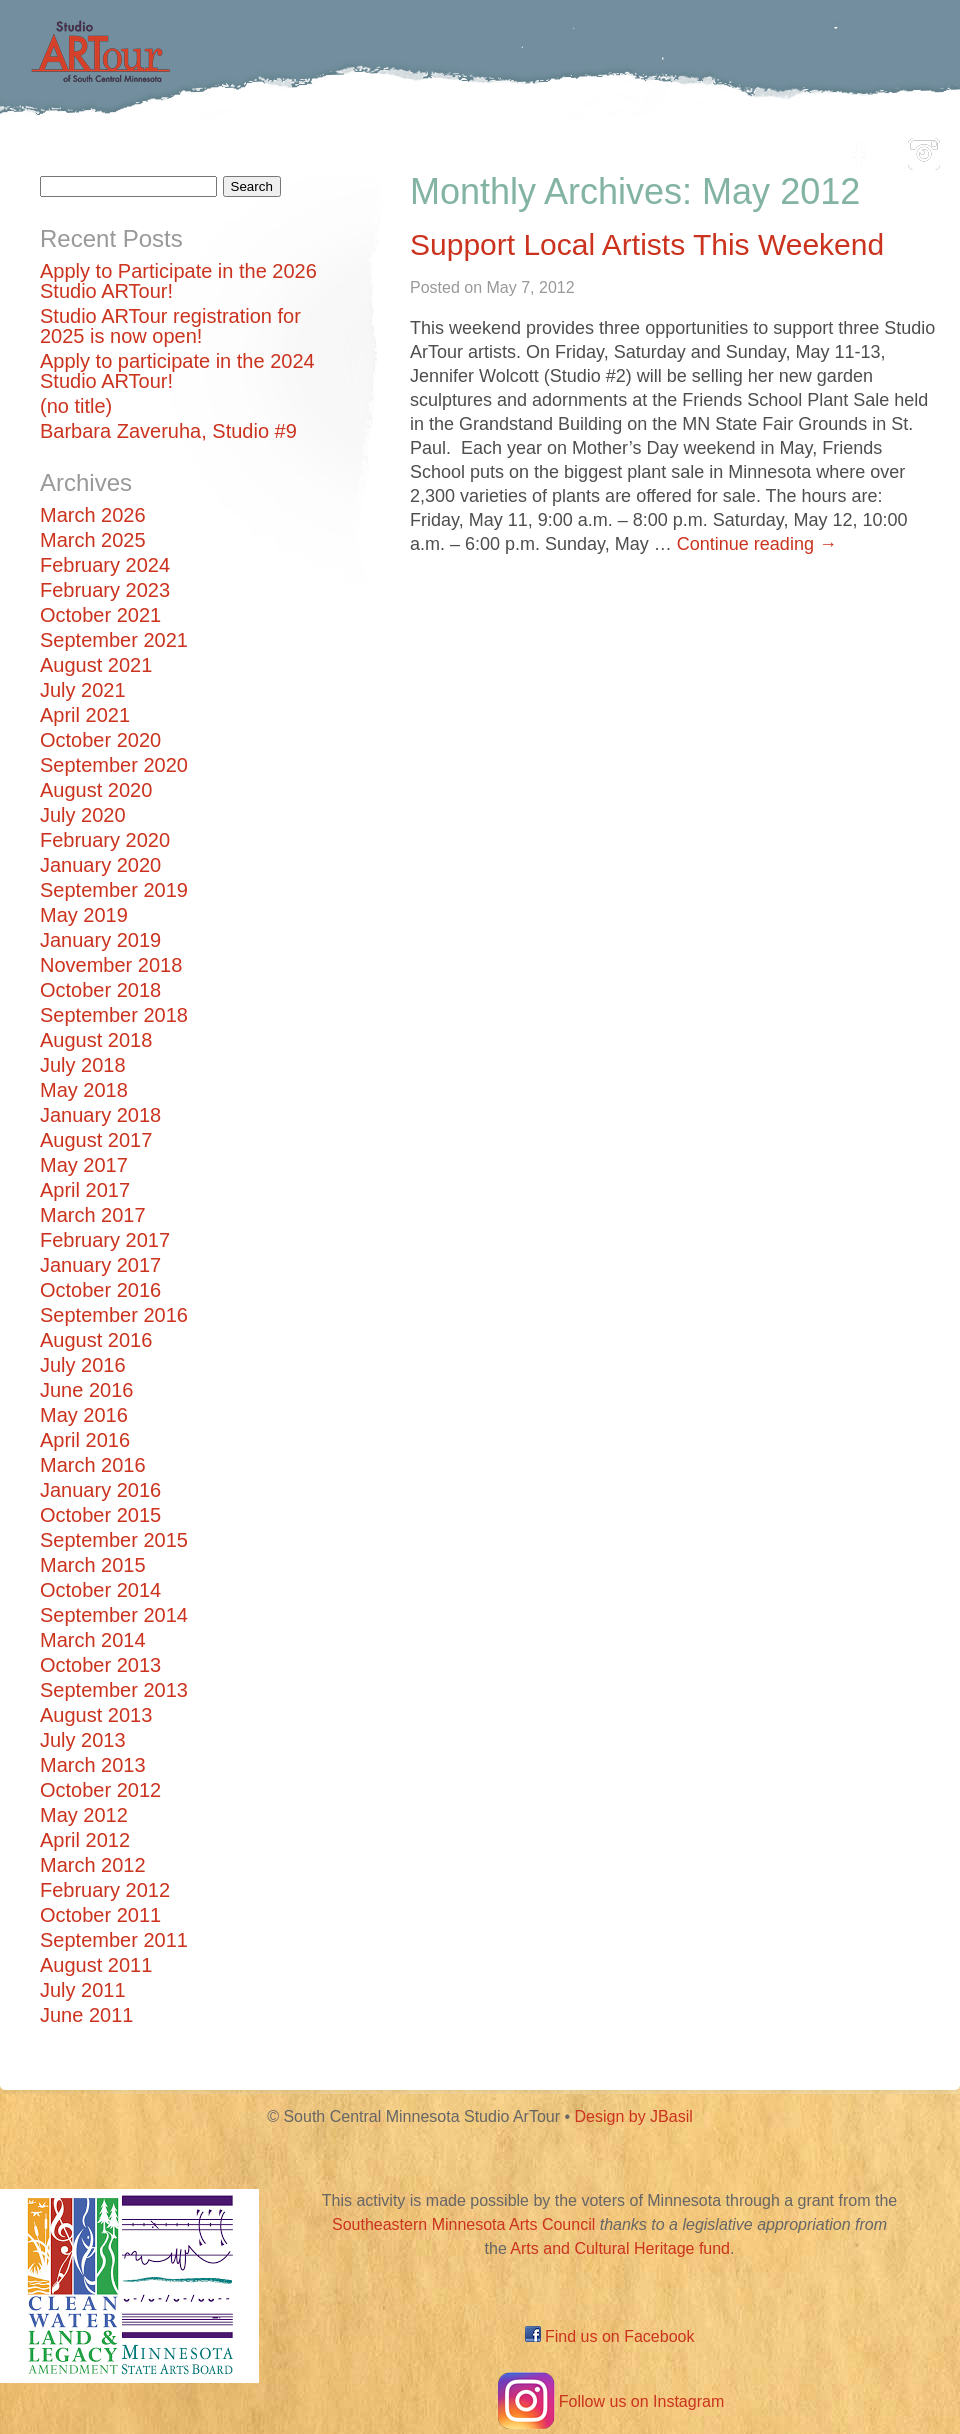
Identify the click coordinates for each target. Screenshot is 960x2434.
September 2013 (114, 1690)
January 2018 (100, 1115)
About (774, 148)
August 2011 (96, 1965)
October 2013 (100, 1665)
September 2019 (114, 890)
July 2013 (83, 1740)
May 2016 (84, 1415)
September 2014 (114, 1615)
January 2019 (100, 940)
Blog (685, 148)
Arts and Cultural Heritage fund (620, 2248)
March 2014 (93, 1640)
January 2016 (100, 1490)
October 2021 (100, 615)
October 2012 (100, 1790)
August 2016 (96, 1340)
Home (145, 148)
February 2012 (105, 1890)
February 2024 (105, 565)
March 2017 (93, 1215)
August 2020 (96, 790)
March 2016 (93, 1465)
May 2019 (84, 915)
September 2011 (114, 1940)
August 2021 (96, 665)
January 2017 (100, 1265)
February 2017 (105, 1240)
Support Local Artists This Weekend (647, 244)
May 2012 (84, 1815)
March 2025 (93, 540)
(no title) (76, 406)
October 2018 (100, 990)
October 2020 (100, 740)
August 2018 (96, 1040)
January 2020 (100, 865)
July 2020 (83, 815)
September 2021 (114, 640)
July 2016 (83, 1365)
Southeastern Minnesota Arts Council (463, 2224)
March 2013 (93, 1765)
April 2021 (85, 715)
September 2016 (114, 1315)
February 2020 (105, 840)
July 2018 (83, 1065)
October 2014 (100, 1590)
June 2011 (86, 2015)
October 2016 (100, 1290)
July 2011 (83, 1990)
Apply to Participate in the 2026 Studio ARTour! (178, 281)
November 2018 (111, 965)
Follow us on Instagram (609, 2401)
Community (570, 148)
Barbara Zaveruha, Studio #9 (168, 431)
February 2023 (105, 590)
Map (456, 148)
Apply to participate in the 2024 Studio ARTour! (177, 371)
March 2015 (93, 1565)
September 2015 (114, 1540)
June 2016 (86, 1390)
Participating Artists (304, 148)
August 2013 (96, 1715)
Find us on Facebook (610, 2336)
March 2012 (93, 1865)
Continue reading (757, 544)
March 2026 (93, 515)
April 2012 (85, 1840)
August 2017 (96, 1140)
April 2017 (85, 1190)
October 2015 (100, 1515)
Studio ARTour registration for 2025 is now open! (170, 326)
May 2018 (84, 1090)
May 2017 (84, 1165)
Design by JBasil (634, 2116)
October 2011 (100, 1915)
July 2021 (83, 690)
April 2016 (85, 1440)
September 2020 (114, 765)
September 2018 (114, 1015)
